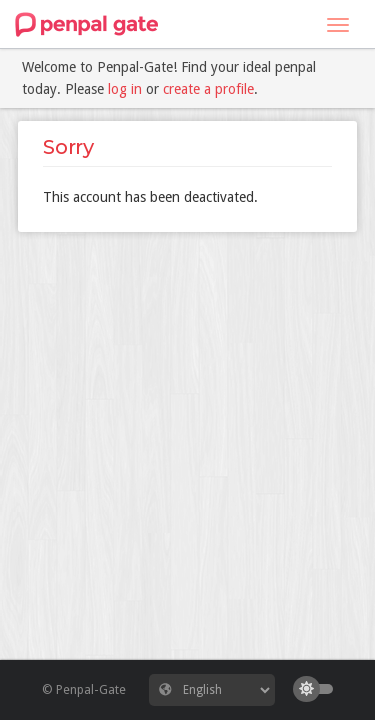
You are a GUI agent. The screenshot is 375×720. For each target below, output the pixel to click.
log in (125, 89)
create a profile (208, 89)
